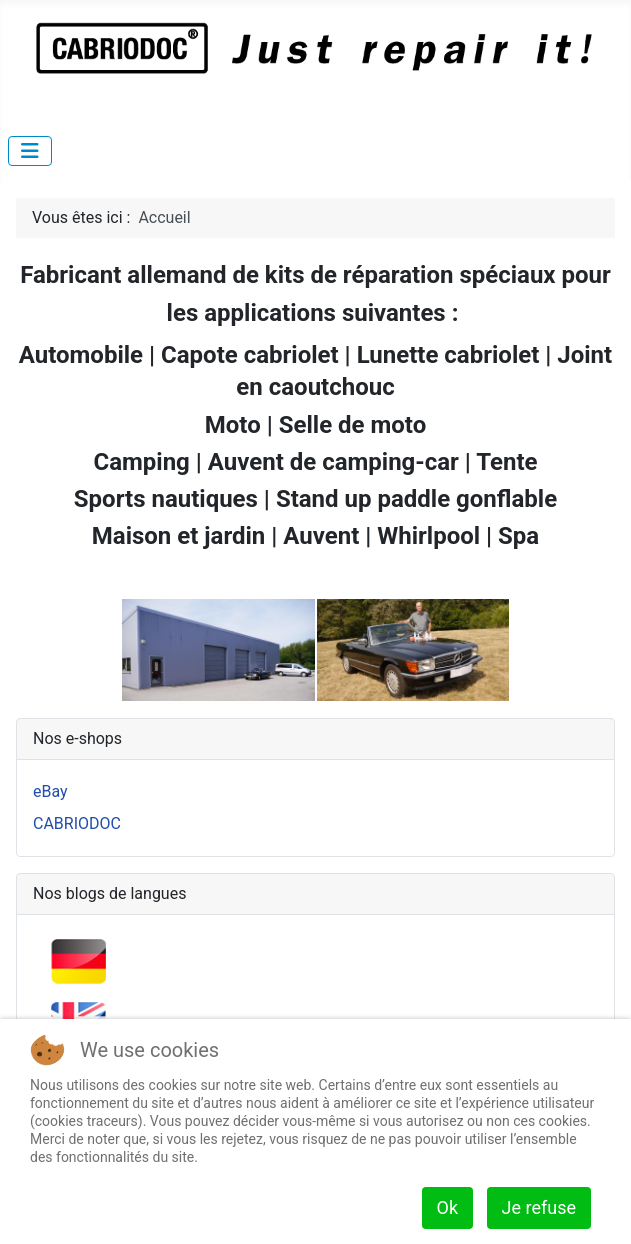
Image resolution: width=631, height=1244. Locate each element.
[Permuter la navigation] (30, 151)
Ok (448, 1207)
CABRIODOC (77, 823)
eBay (50, 791)
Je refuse (539, 1207)
